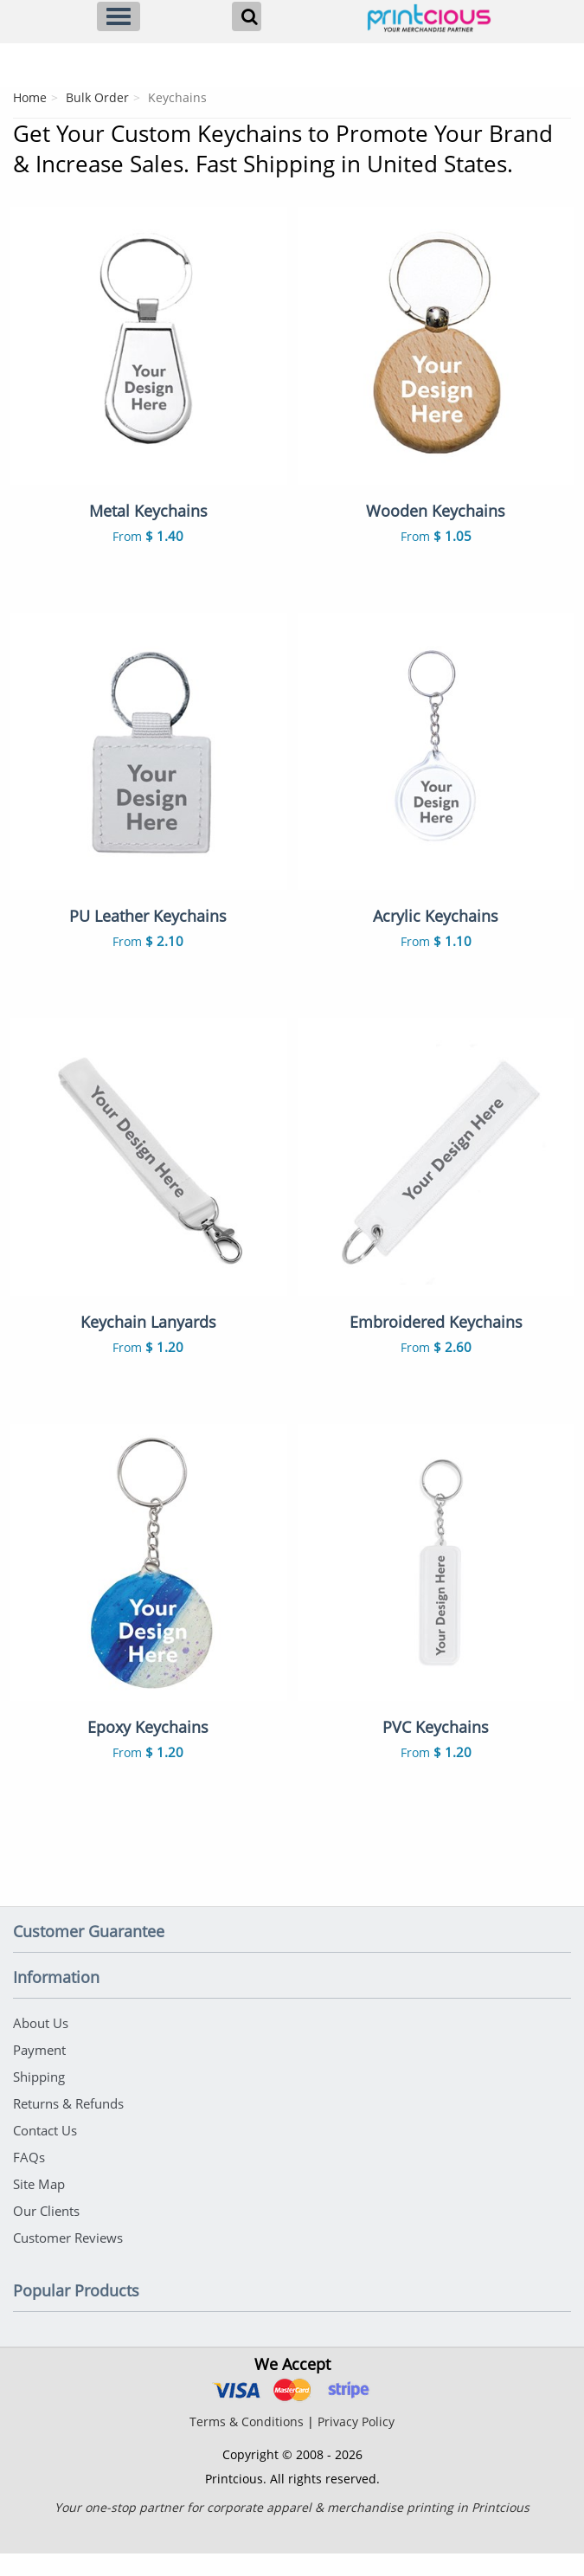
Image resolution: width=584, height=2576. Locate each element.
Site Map (39, 2206)
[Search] (246, 16)
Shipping (39, 2099)
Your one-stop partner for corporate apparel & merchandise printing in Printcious (292, 2529)
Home (30, 97)
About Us (40, 2045)
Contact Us (45, 2152)
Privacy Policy (356, 2444)
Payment (39, 2072)
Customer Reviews (68, 2260)
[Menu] (118, 16)
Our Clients (46, 2233)
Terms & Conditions (246, 2444)
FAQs (29, 2179)
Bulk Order (97, 97)
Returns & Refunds (68, 2126)
